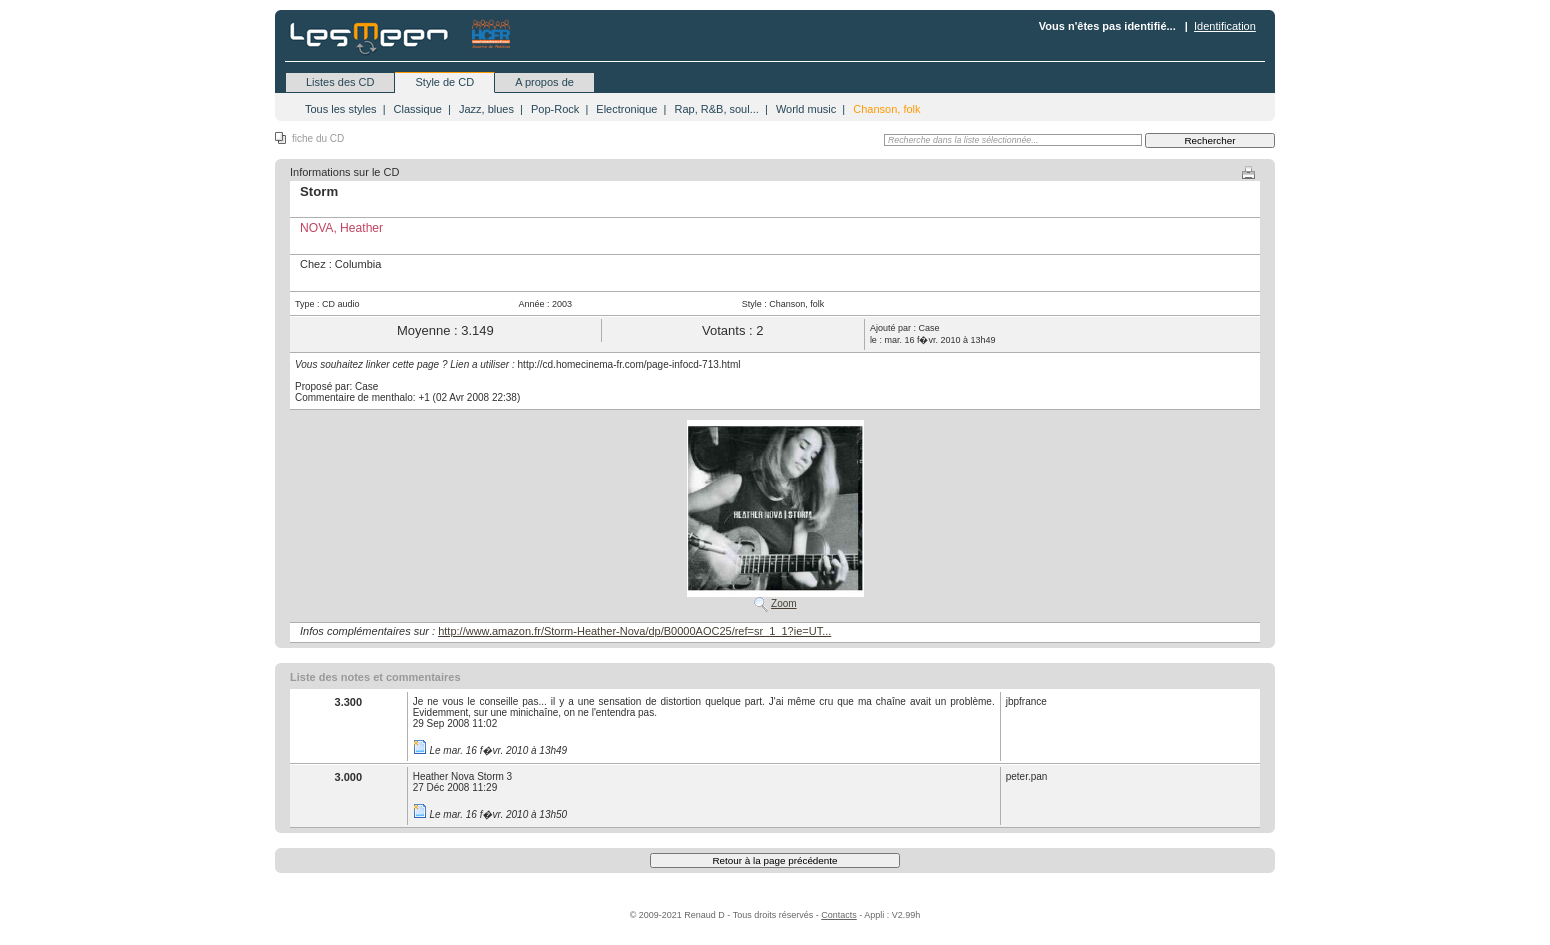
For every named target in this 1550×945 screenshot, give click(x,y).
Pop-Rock (555, 109)
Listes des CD (340, 82)
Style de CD (444, 82)
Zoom (784, 603)
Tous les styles (341, 109)
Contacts (839, 915)
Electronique (626, 109)
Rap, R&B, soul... (716, 109)
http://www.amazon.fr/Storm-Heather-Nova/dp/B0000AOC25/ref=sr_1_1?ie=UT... (634, 631)
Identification (1225, 26)
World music (806, 109)
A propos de (544, 82)
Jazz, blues (486, 109)
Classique (418, 109)
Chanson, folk (886, 109)
